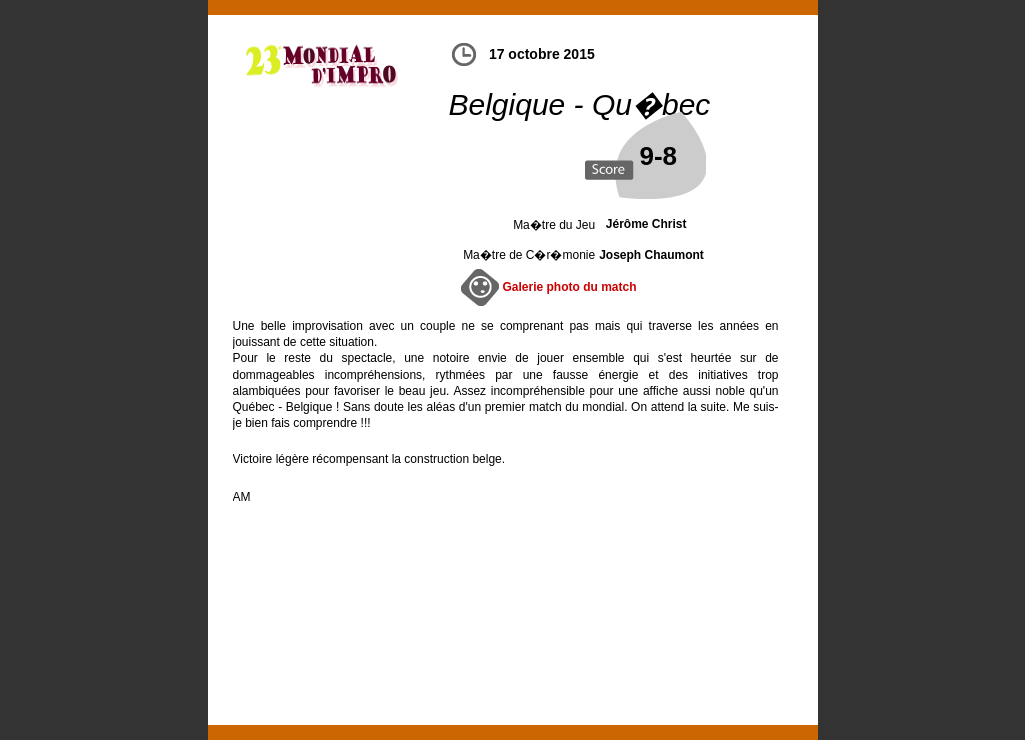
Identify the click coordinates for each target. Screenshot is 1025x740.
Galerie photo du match (570, 287)
